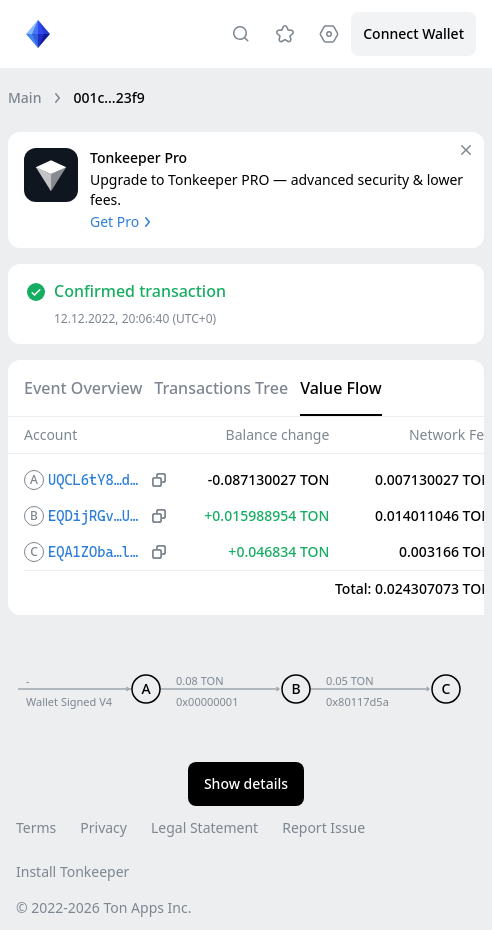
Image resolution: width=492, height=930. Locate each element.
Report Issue (323, 827)
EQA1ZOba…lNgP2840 (96, 552)
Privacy (103, 827)
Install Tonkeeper (72, 871)
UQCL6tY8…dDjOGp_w (96, 480)
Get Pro (122, 221)
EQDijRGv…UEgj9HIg (96, 516)
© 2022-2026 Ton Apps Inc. (103, 907)
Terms (36, 827)
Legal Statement (204, 827)
